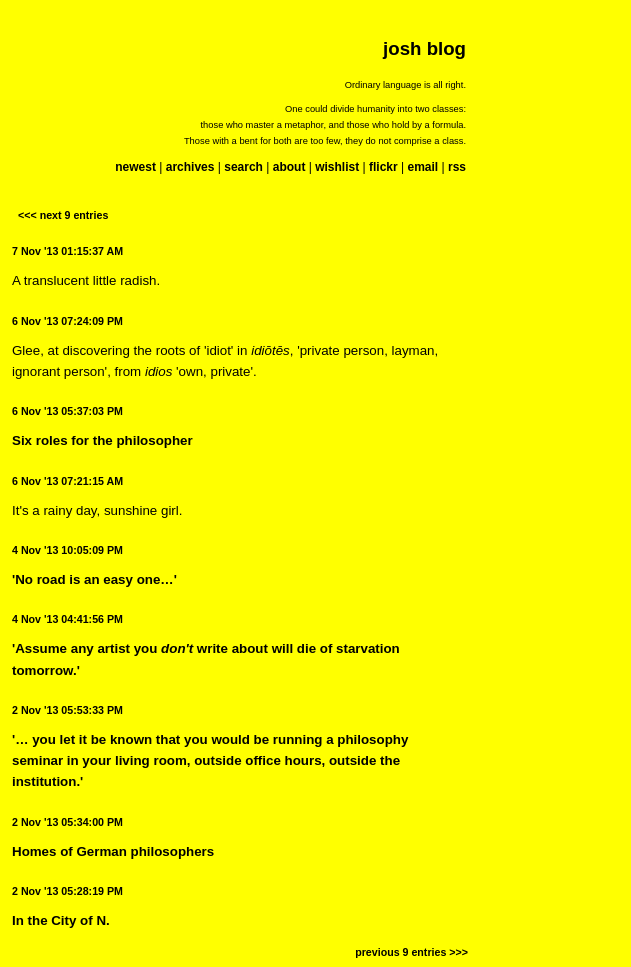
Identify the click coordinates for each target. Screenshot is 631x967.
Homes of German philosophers (113, 851)
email (422, 167)
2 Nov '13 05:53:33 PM (67, 710)
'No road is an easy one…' (94, 579)
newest (135, 167)
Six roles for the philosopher (102, 440)
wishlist (337, 167)
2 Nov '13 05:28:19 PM (67, 891)
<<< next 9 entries (63, 215)
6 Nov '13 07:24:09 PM (67, 321)
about (289, 167)
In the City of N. (61, 920)
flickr (383, 167)
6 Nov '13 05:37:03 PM (67, 411)
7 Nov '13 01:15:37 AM (67, 251)
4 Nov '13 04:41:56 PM (67, 619)
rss (457, 167)
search (243, 167)
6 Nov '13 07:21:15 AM (67, 481)
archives (190, 167)
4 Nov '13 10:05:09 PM (67, 550)
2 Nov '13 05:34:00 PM (67, 822)
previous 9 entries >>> (411, 952)
